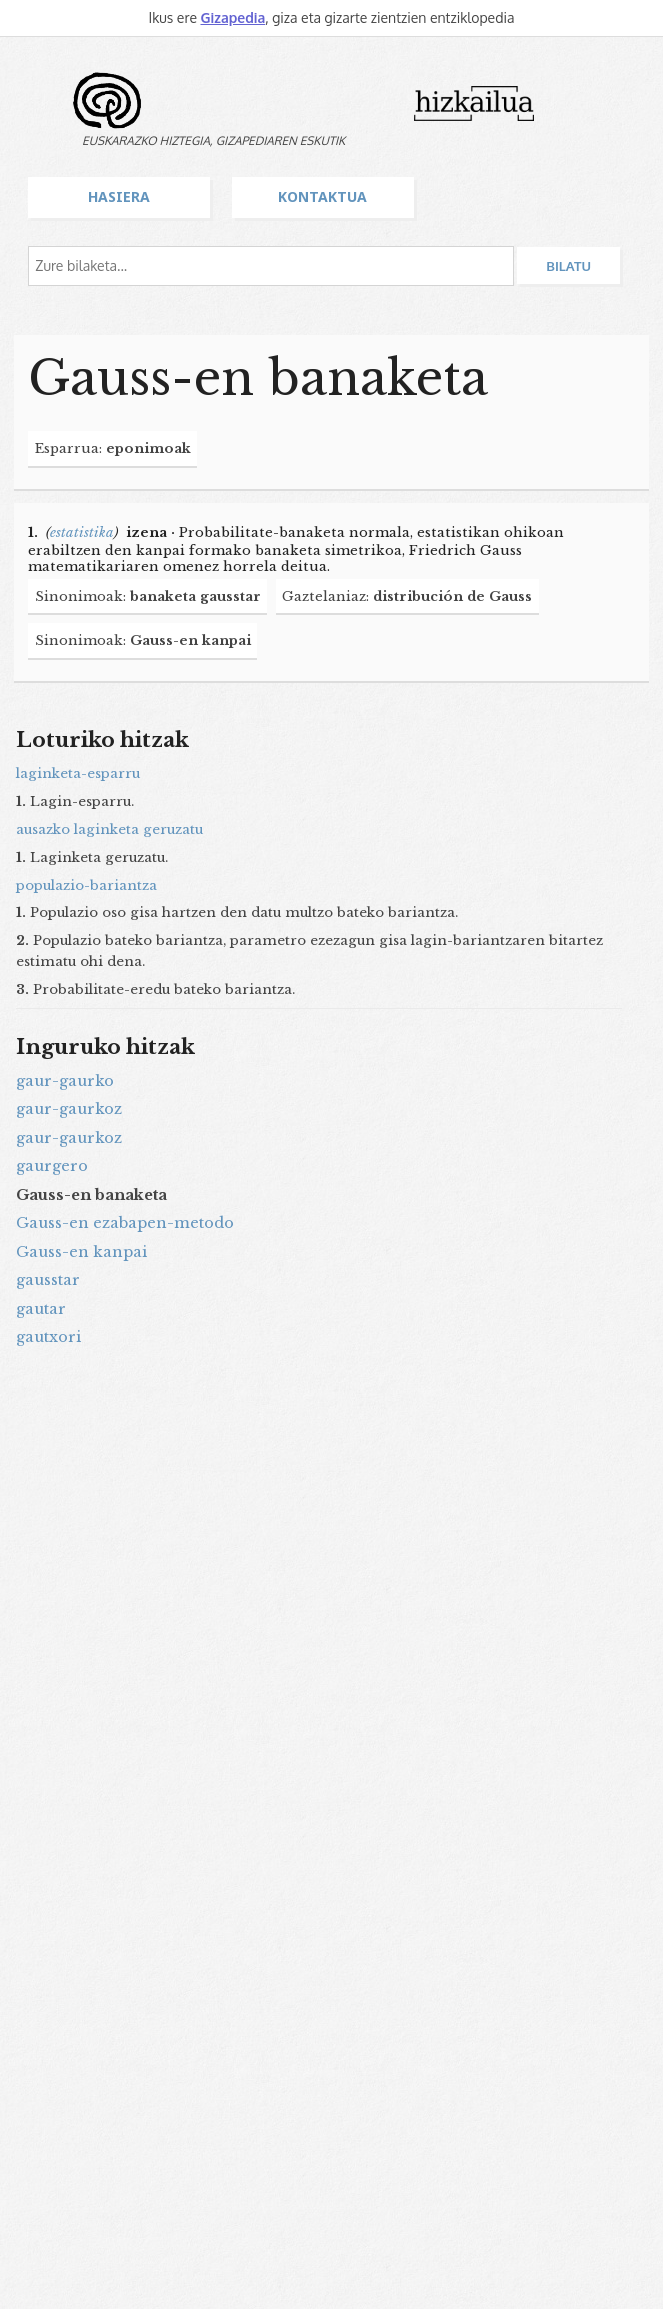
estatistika (82, 532)
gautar (41, 1309)
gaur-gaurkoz (69, 1109)
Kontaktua (322, 196)
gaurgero (52, 1166)
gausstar (48, 1280)
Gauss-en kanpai (81, 1252)
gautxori (48, 1337)
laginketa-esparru (78, 773)
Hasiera (119, 196)
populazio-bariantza (86, 885)
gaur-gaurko (65, 1081)
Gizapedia (232, 17)
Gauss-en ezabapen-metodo (125, 1223)
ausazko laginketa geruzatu (109, 829)
